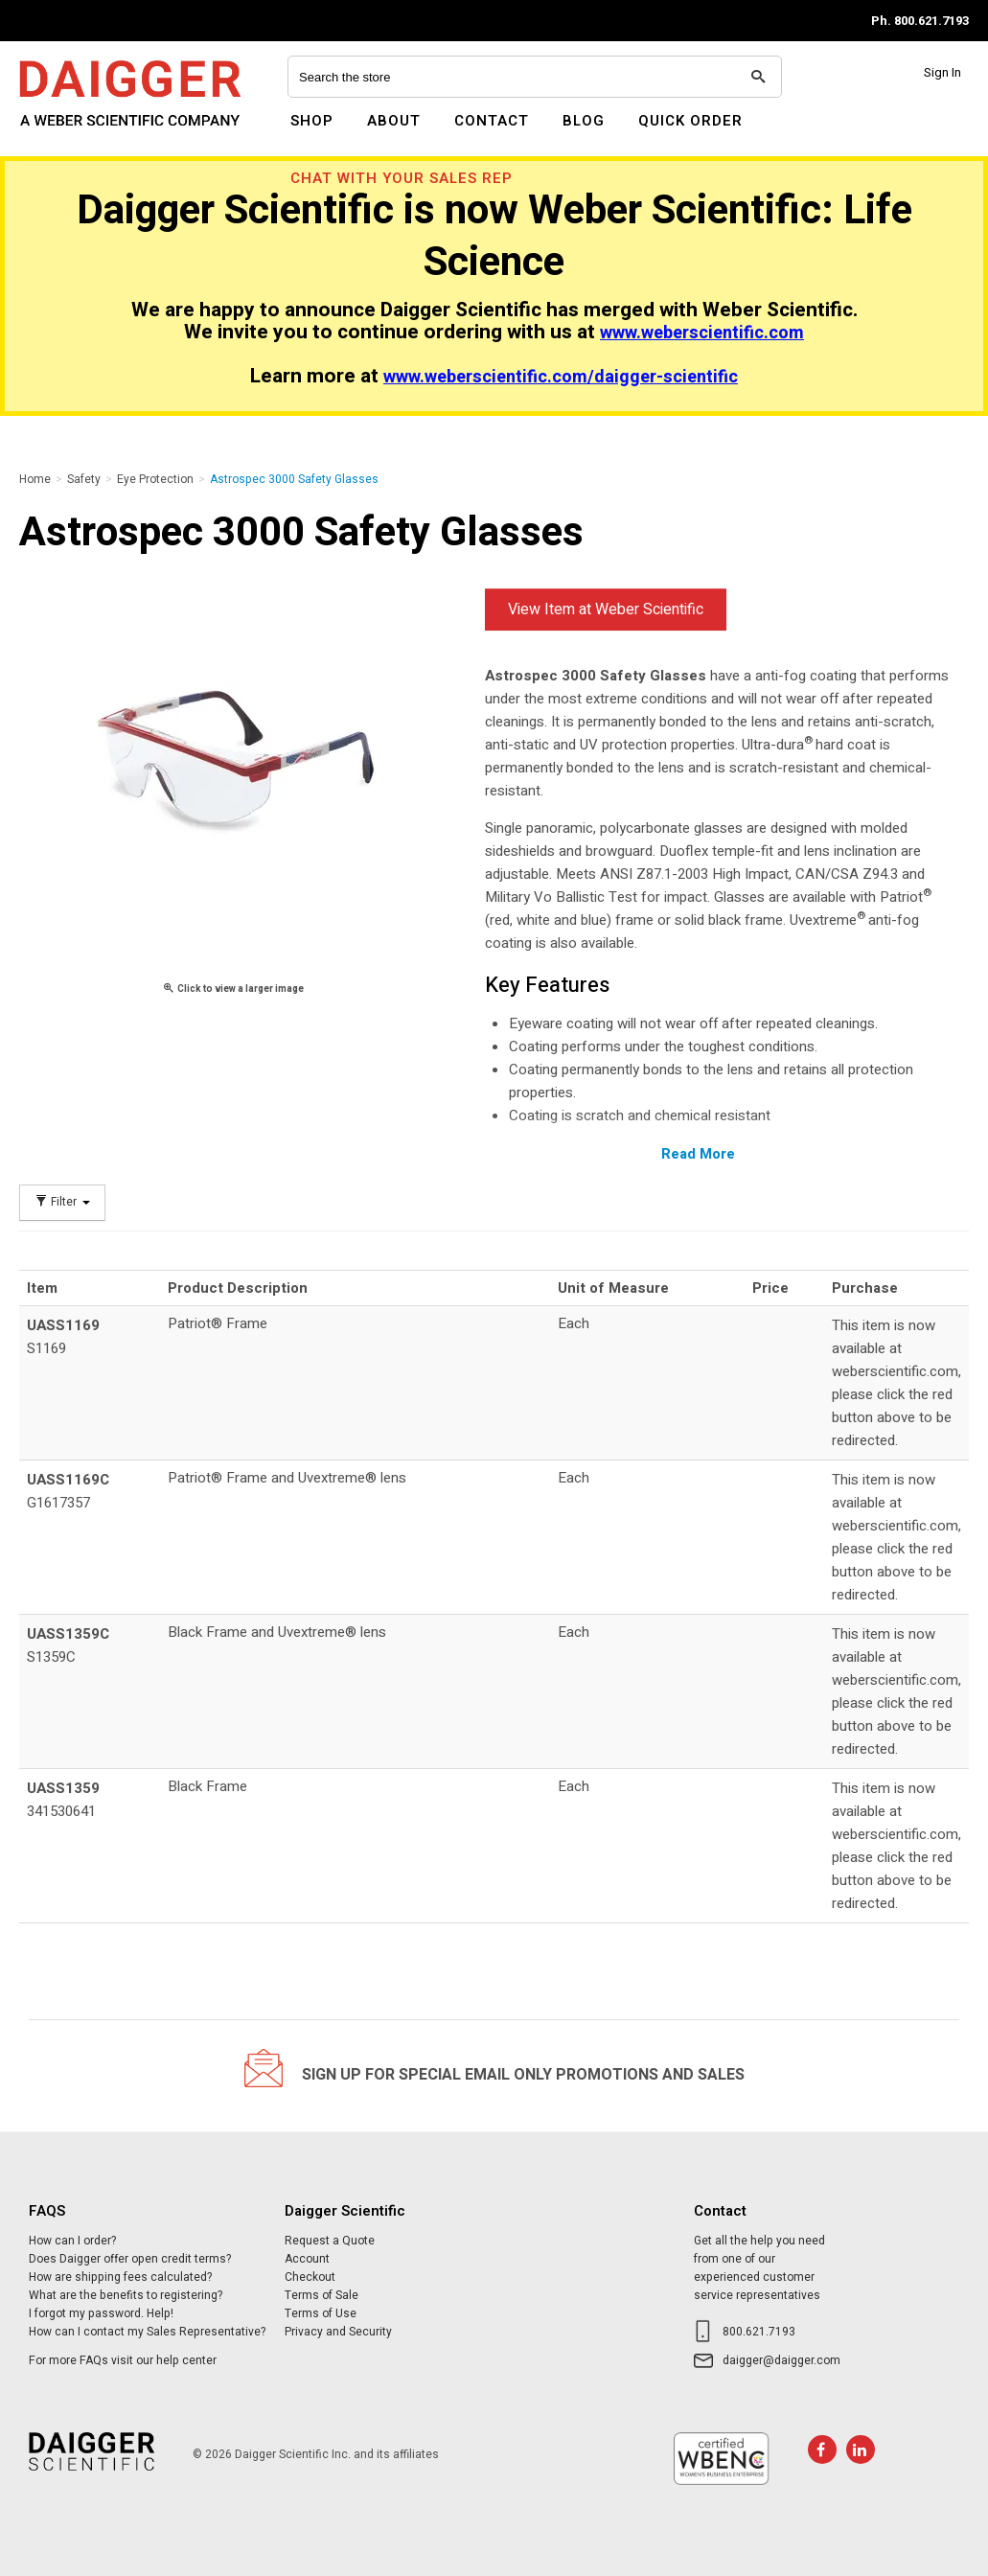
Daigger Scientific (71, 132)
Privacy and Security (338, 2331)
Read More (698, 1153)
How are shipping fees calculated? (120, 2277)
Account (307, 2258)
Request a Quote (330, 2240)
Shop (311, 120)
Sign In (942, 72)
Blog (584, 120)
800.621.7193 (759, 2331)
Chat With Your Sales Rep (401, 178)
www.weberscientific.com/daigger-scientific (560, 377)
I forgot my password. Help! (101, 2313)
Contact (491, 120)
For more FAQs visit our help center (123, 2360)
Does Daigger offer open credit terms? (130, 2258)
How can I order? (72, 2240)
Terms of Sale (321, 2295)
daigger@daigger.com (781, 2360)
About (394, 120)
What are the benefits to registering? (125, 2295)
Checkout (310, 2277)
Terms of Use (320, 2313)
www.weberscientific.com (702, 333)
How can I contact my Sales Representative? (147, 2331)
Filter (62, 1202)
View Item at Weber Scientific (605, 609)
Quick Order (690, 120)
